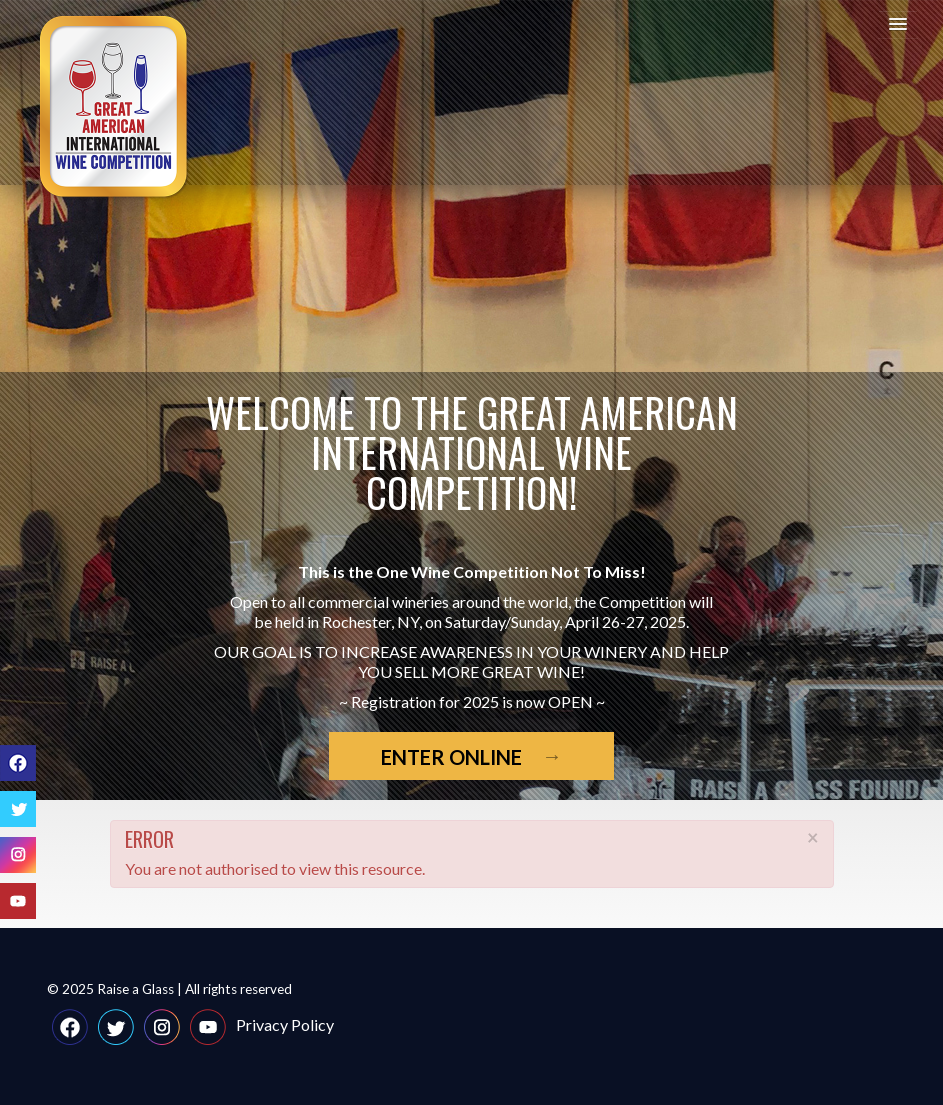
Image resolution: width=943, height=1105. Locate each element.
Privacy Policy (285, 1024)
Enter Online (451, 757)
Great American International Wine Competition (114, 107)
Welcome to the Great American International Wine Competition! (472, 452)
